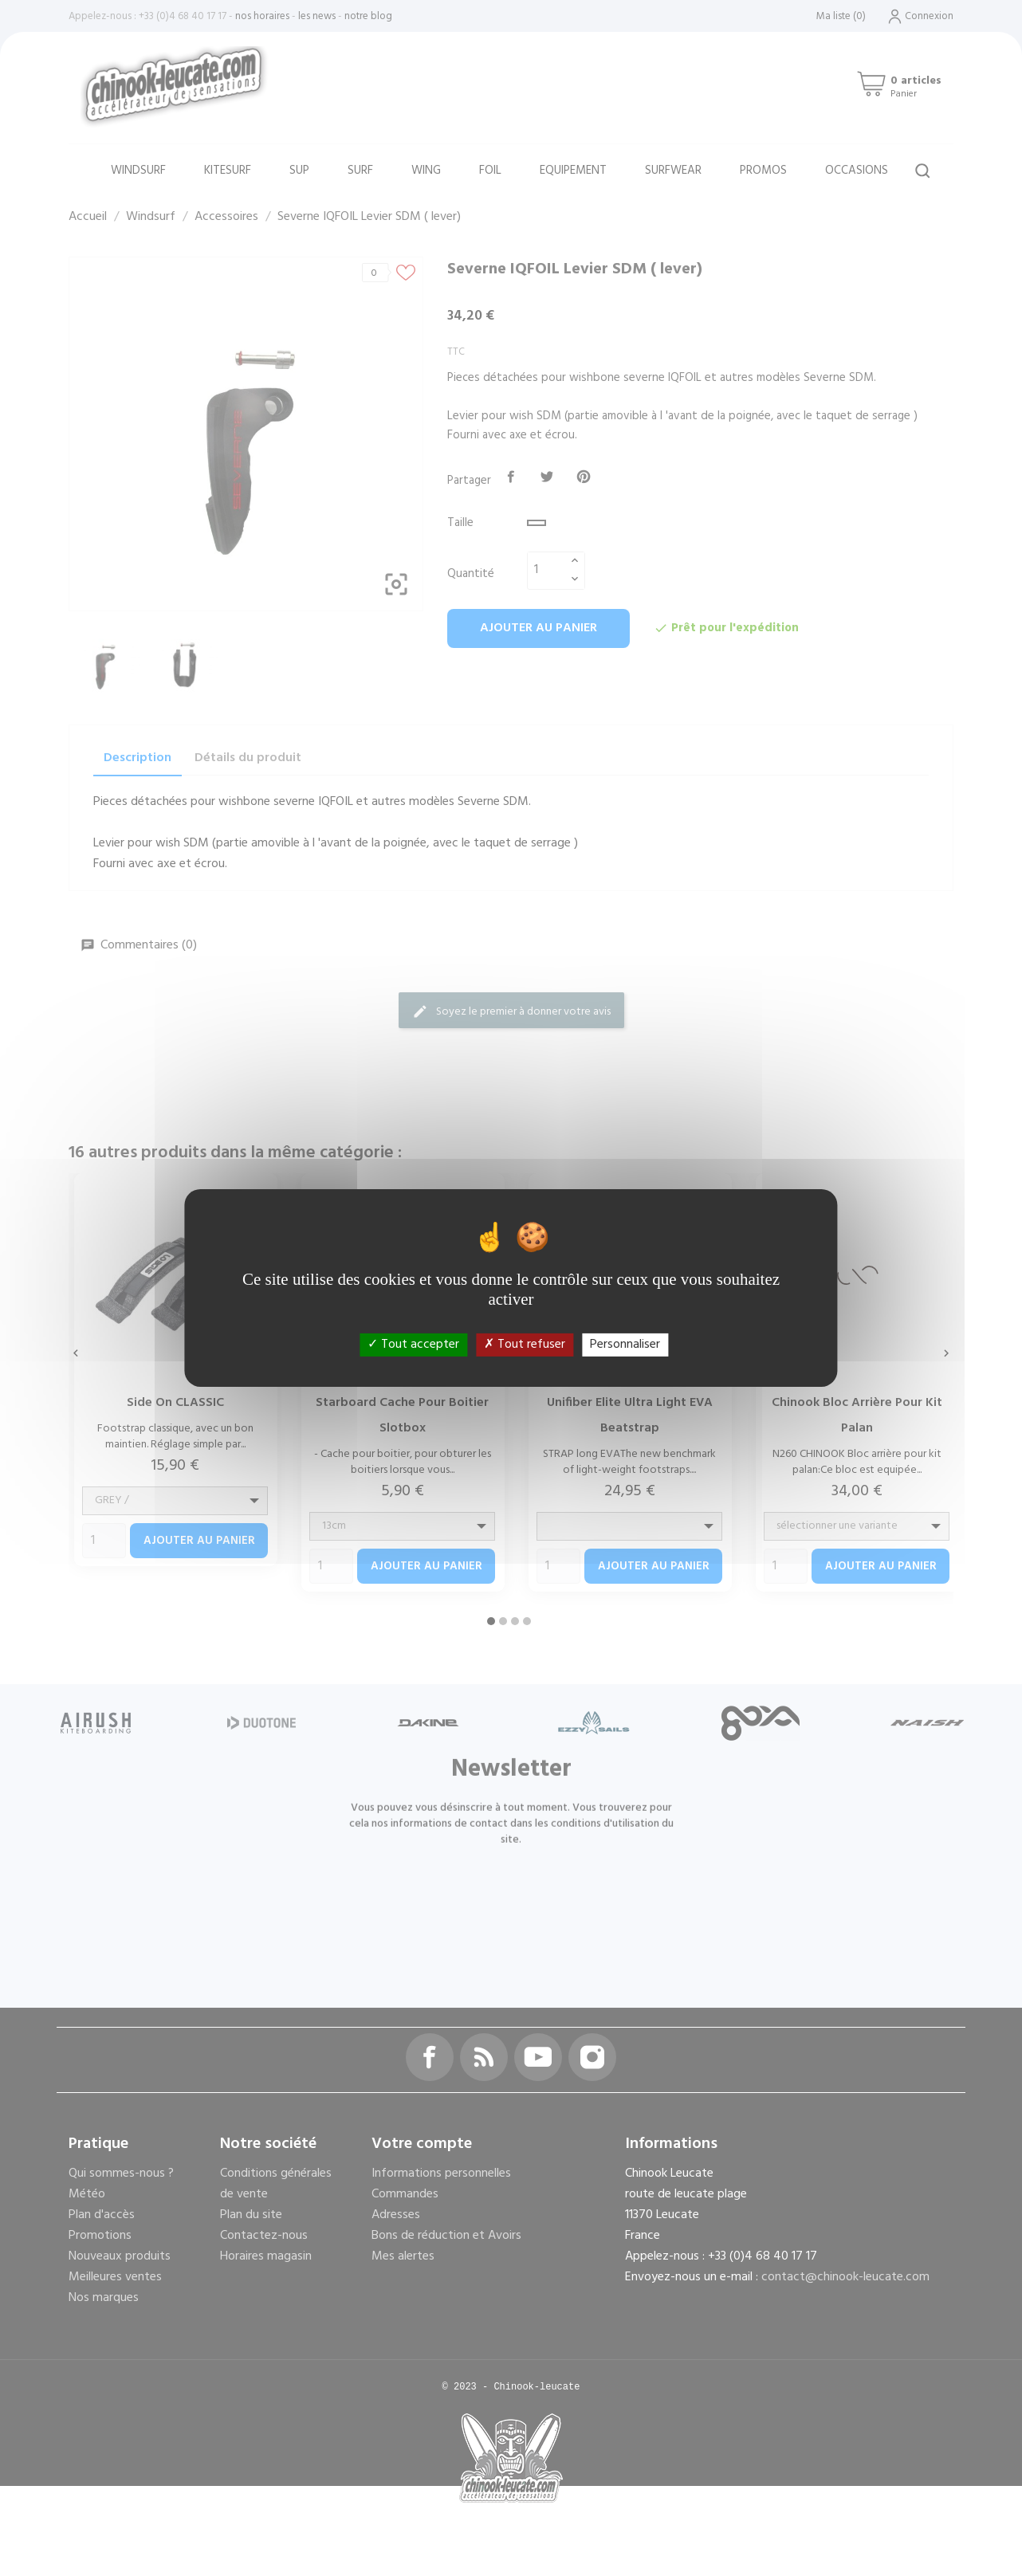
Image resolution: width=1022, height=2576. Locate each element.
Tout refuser (524, 1344)
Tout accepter (413, 1344)
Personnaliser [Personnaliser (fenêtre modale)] (625, 1344)
